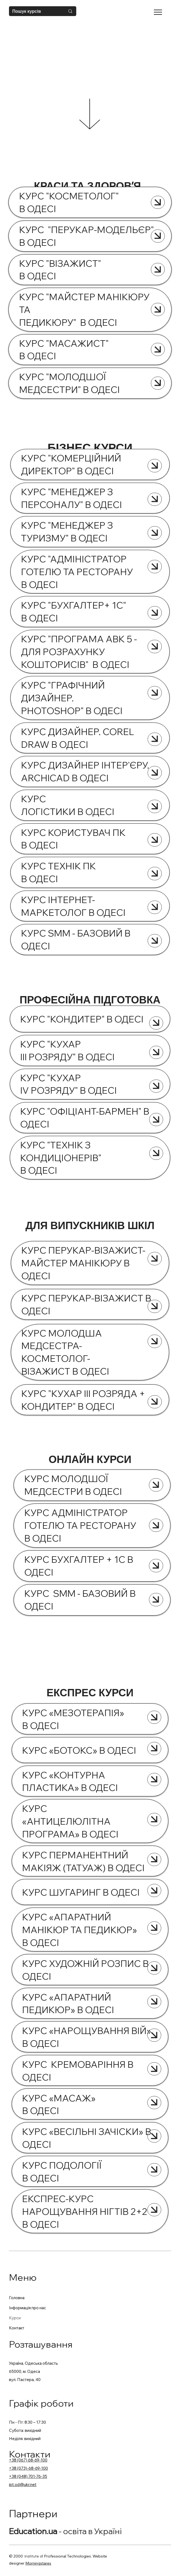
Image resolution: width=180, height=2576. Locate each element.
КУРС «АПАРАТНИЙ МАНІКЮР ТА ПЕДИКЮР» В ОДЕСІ (80, 1929)
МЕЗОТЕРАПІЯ (87, 1712)
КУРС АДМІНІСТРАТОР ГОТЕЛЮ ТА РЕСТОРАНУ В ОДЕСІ (80, 1525)
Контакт (16, 2327)
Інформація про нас (27, 2307)
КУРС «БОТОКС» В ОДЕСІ (79, 1750)
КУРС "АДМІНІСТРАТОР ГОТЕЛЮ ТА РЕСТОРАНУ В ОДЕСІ (77, 571)
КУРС (35, 1712)
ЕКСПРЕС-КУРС (59, 2198)
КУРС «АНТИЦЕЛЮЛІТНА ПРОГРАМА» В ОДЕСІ (70, 1821)
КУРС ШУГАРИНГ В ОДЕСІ (82, 1892)
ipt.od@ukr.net (22, 2484)
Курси (15, 2317)
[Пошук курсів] (34, 11)
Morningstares (38, 2563)
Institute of (34, 2556)
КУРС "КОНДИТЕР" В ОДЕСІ (82, 1019)
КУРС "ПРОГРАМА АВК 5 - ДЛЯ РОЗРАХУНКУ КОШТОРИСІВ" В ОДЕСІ (79, 651)
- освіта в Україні (65, 2531)
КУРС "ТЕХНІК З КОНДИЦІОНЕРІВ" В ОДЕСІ (60, 1157)
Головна (17, 2297)
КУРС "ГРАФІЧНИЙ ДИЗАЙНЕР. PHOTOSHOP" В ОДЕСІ (72, 697)
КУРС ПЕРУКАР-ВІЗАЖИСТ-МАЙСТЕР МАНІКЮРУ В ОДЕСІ (83, 1262)
